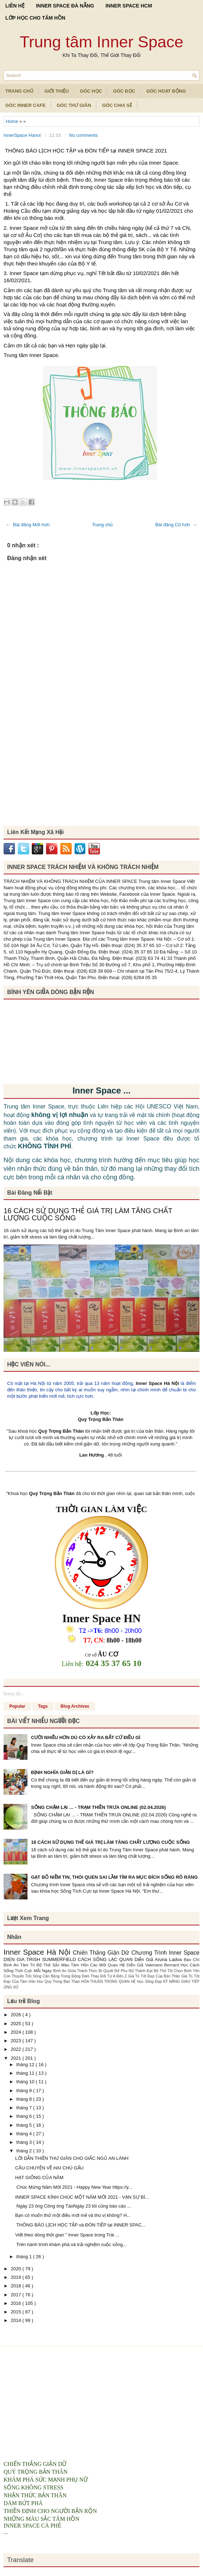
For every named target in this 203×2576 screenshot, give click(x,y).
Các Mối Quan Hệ (108, 1964)
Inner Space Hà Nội (157, 1383)
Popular (17, 1706)
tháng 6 (24, 2116)
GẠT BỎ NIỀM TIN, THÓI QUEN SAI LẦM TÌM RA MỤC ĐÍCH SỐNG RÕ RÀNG (114, 1877)
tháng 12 (26, 2064)
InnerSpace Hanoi (23, 135)
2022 (16, 2049)
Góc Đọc (124, 91)
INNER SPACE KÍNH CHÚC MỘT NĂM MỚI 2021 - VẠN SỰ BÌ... (82, 2197)
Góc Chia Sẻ (117, 105)
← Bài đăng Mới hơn (28, 524)
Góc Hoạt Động (166, 91)
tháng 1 (24, 2256)
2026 (16, 2014)
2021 (16, 2058)
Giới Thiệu (57, 91)
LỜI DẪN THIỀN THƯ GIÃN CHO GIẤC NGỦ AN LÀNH (71, 2158)
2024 (16, 2032)
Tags (43, 1706)
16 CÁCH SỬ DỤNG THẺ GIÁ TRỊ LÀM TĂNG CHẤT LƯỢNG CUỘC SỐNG (88, 1214)
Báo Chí (191, 1959)
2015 (16, 2311)
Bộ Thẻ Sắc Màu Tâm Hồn (63, 1964)
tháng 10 (26, 2081)
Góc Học (91, 91)
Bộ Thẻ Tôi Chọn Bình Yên (176, 1971)
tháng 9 (24, 2090)
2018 (16, 2285)
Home (12, 121)
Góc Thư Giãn (74, 105)
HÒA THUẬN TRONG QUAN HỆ (109, 1981)
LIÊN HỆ (15, 6)
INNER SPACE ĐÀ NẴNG (65, 6)
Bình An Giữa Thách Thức (75, 1971)
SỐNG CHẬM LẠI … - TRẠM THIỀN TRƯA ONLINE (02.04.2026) (98, 1807)
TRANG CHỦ (19, 91)
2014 (16, 2320)
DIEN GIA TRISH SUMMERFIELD (41, 1959)
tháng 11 (26, 2073)
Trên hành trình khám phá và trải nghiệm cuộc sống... (71, 2244)
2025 (16, 2023)
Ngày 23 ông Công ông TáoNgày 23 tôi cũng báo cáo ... (73, 2206)
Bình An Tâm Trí (20, 1964)
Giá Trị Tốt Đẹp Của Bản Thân (154, 1976)
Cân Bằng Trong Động (62, 1976)
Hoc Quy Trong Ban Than (59, 1981)
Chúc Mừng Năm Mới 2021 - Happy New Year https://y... (73, 2187)
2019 (16, 2277)
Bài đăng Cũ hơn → (176, 524)
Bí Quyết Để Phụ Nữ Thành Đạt (126, 1971)
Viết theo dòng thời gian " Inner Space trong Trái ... (67, 2235)
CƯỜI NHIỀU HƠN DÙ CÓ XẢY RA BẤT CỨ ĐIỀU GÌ (85, 1737)
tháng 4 (24, 2133)
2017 (16, 2294)
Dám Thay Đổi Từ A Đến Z (105, 1976)
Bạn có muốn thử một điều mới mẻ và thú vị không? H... (73, 2215)
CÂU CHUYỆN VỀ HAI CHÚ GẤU (49, 2168)
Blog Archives (75, 1706)
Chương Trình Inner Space (165, 1953)
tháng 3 (24, 2142)
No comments (83, 135)
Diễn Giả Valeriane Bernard (154, 1964)
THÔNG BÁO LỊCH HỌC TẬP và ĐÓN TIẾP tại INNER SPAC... (80, 2225)
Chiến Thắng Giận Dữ (102, 1953)
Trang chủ (102, 524)
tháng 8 (24, 2099)
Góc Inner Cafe (25, 105)
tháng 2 (24, 2150)
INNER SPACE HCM (129, 6)
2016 (16, 2303)
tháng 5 (24, 2125)
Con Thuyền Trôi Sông (23, 1976)
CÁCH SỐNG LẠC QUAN (106, 1959)
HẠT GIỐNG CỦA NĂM (39, 2177)
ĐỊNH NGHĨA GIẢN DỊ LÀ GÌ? (62, 1772)
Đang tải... (14, 1693)
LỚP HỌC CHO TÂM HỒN (35, 18)
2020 (16, 2268)
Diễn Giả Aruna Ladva (159, 1959)
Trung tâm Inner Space (101, 42)
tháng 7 (24, 2107)
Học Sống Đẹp (150, 1981)
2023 (16, 2040)
